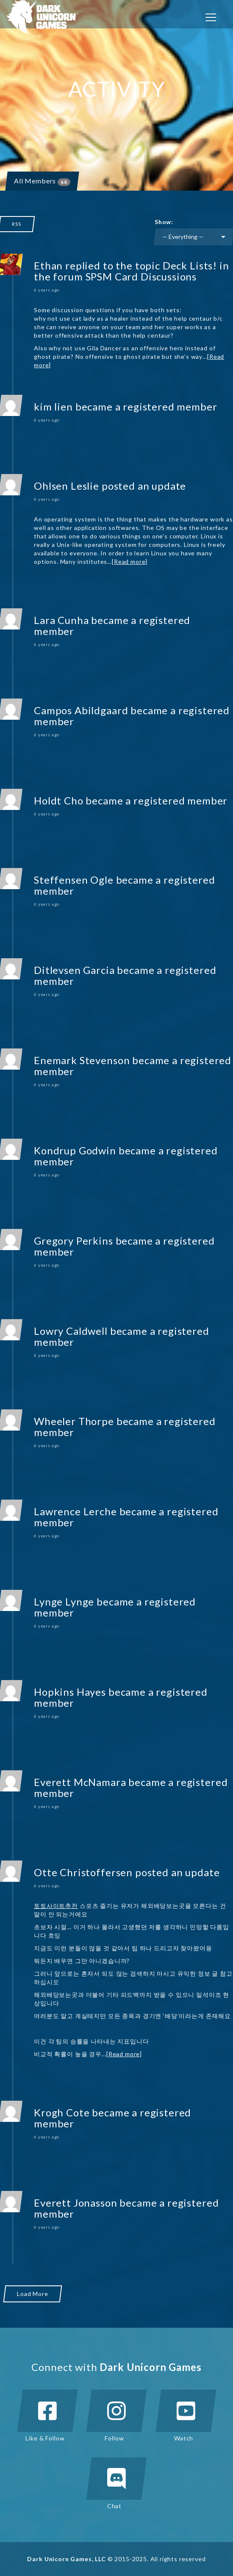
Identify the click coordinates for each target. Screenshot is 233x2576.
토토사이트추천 (56, 1905)
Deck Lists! (190, 265)
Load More (32, 2293)
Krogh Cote (61, 2112)
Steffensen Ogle (74, 879)
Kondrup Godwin (75, 1150)
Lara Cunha (61, 620)
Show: (164, 221)
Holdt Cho (58, 800)
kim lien (53, 406)
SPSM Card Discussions (141, 276)
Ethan (48, 265)
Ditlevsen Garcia (74, 970)
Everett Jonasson (75, 2202)
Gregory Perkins (73, 1240)
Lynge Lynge (64, 1601)
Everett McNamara (80, 1782)
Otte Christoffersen (83, 1872)
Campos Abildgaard (81, 710)
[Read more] (129, 561)
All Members (42, 181)
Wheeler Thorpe (74, 1421)
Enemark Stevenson (82, 1060)
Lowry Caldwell (71, 1331)
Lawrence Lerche (75, 1511)
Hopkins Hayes (70, 1692)
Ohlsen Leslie (66, 486)
